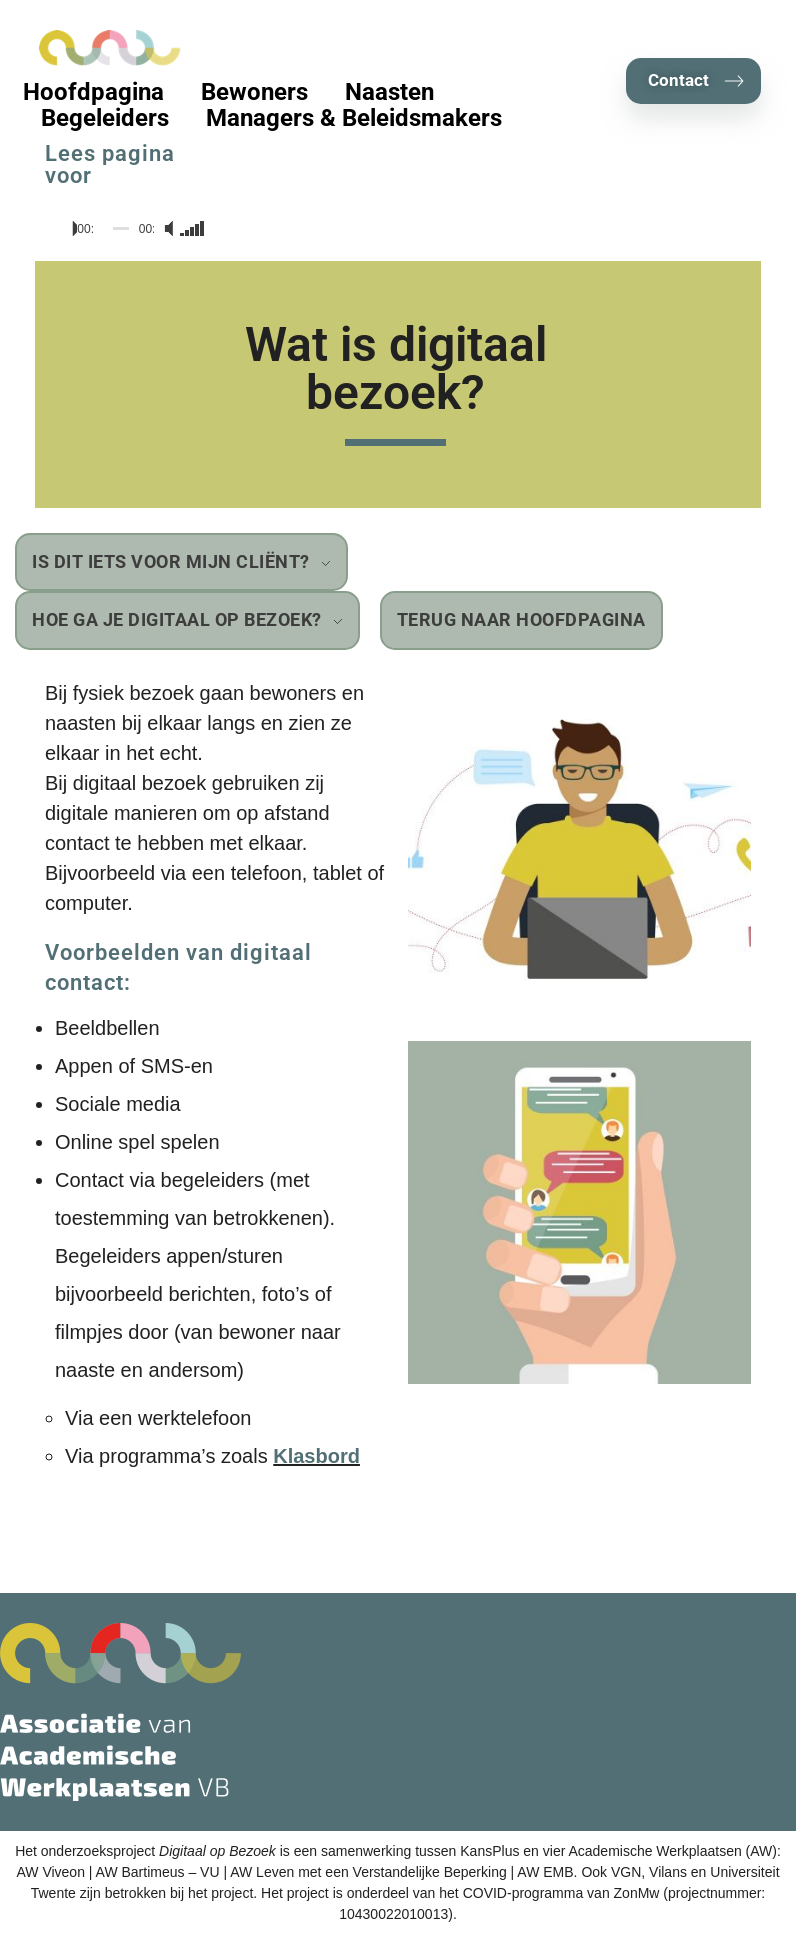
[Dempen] (166, 229)
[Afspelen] (66, 229)
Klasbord (316, 1456)
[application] (126, 229)
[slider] (121, 228)
